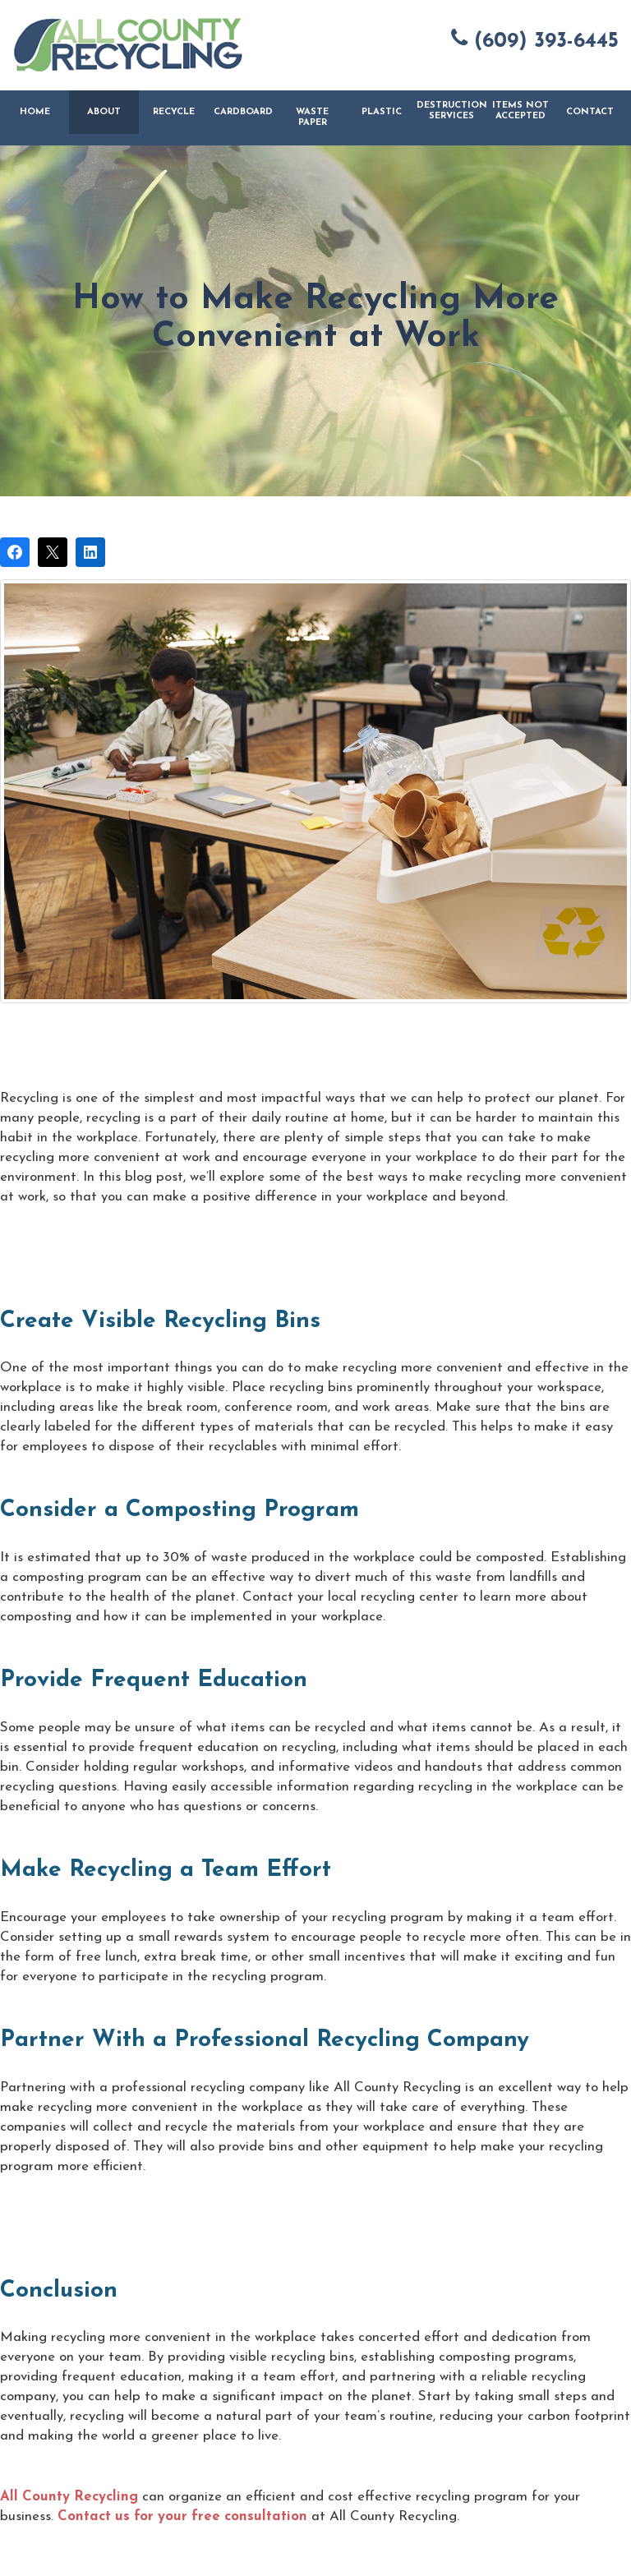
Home (35, 112)
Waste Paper (312, 117)
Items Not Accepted (520, 111)
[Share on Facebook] (15, 552)
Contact (590, 112)
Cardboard (243, 112)
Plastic (382, 112)
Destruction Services (451, 111)
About (104, 112)
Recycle (174, 112)
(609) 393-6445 (535, 39)
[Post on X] (52, 552)
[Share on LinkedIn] (90, 552)
